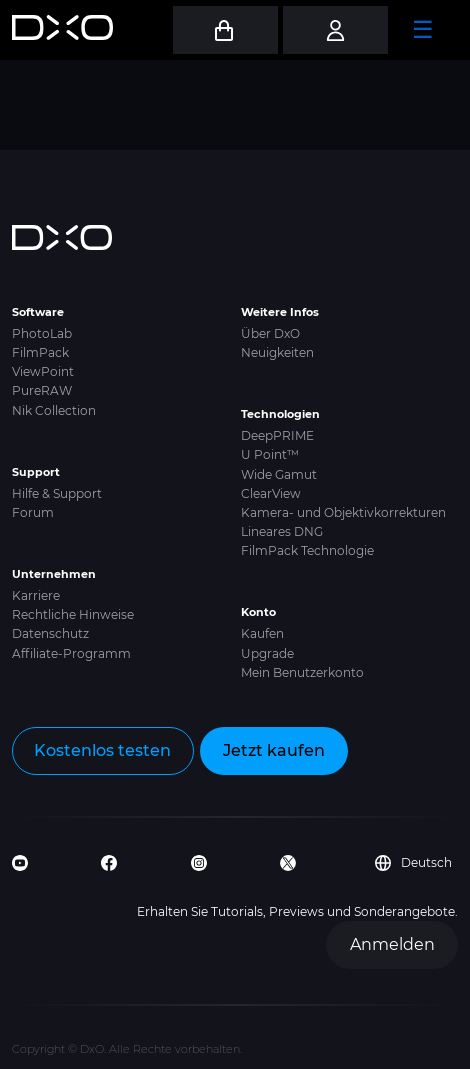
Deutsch (413, 863)
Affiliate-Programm (71, 653)
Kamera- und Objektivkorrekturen (343, 512)
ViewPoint (43, 371)
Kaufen (262, 633)
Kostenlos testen (102, 750)
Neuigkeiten (277, 352)
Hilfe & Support (57, 493)
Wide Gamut (279, 474)
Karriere (36, 595)
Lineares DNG (282, 531)
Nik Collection (54, 410)
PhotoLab (42, 333)
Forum (33, 512)
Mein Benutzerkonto (302, 672)
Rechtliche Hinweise (73, 614)
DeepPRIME (277, 435)
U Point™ (270, 454)
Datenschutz (50, 633)
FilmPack (40, 352)
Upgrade (267, 653)
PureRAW (42, 390)
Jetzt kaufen (274, 750)
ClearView (271, 493)
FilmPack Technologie (307, 550)
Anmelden (392, 944)
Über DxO (270, 333)
